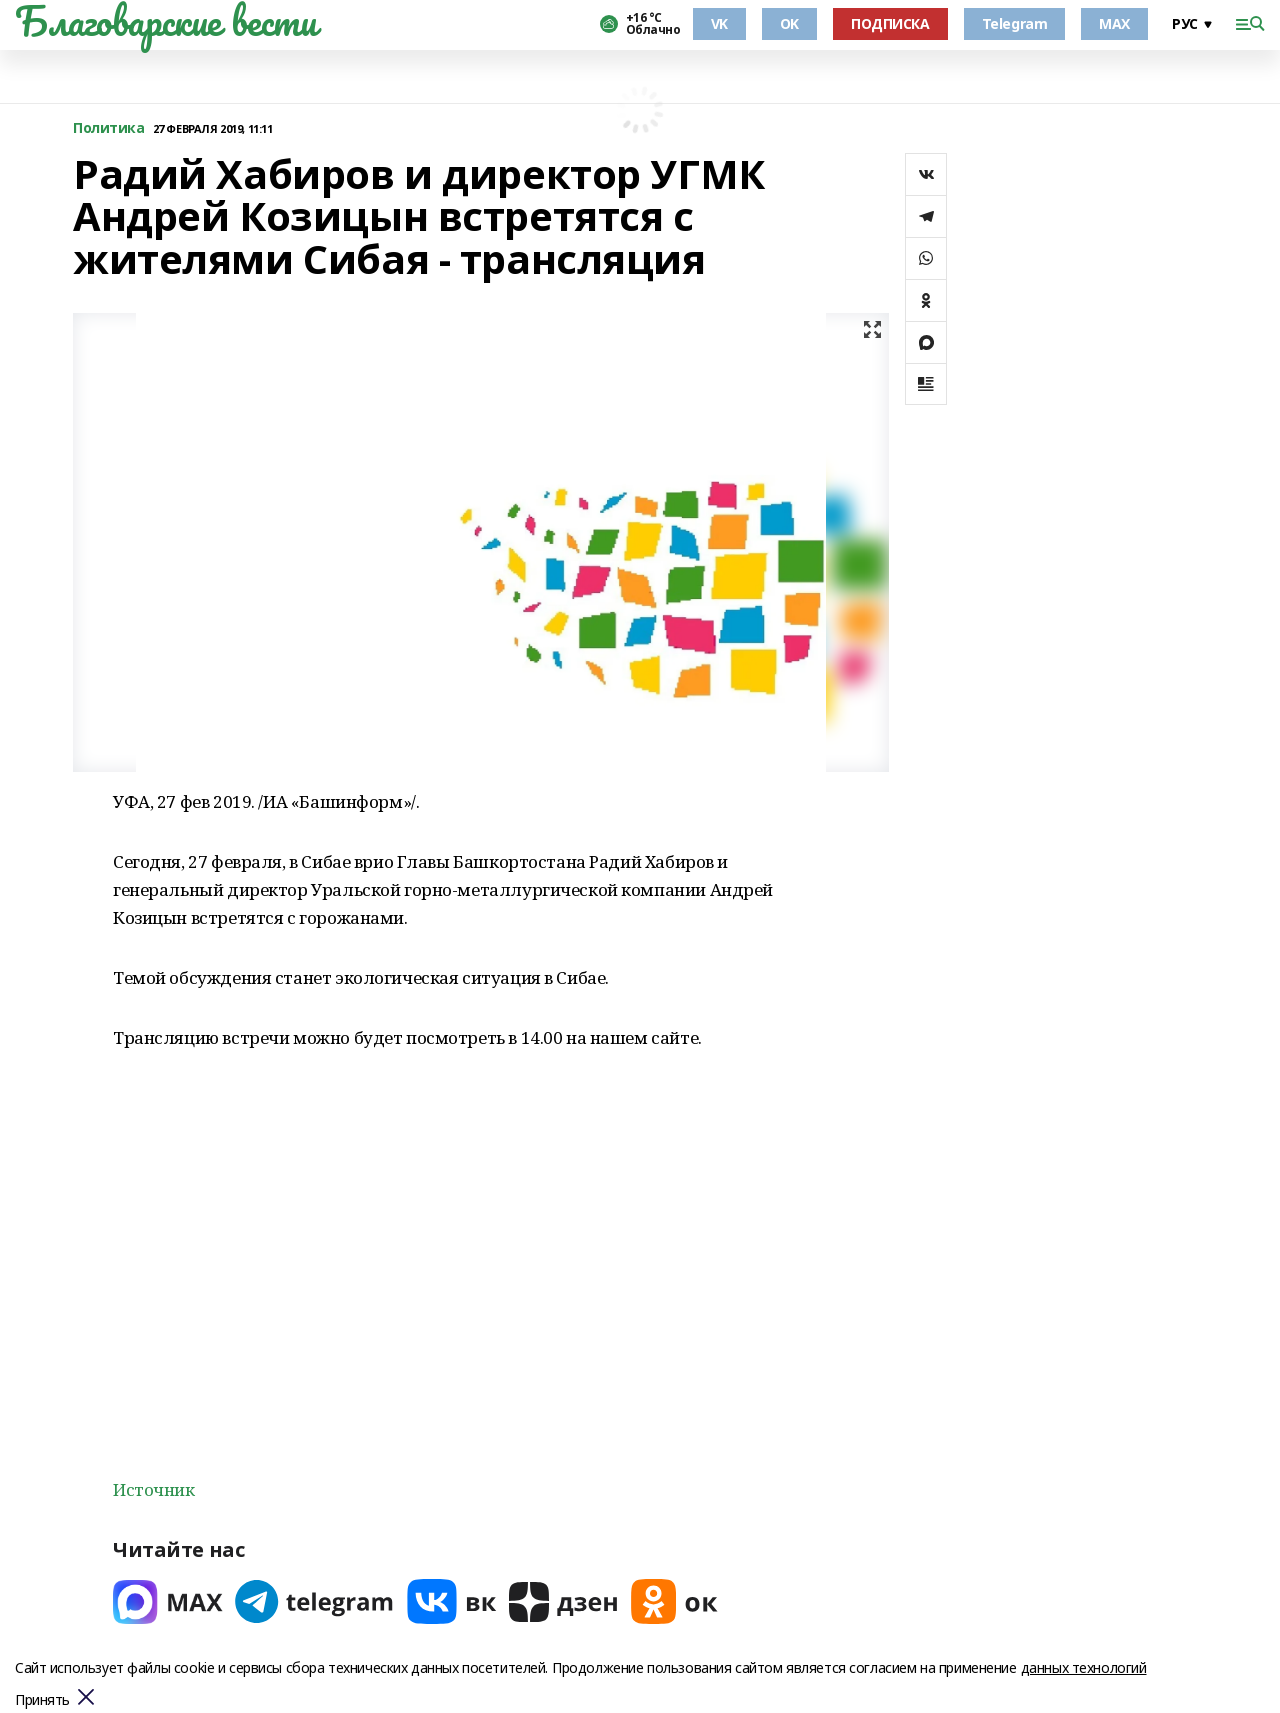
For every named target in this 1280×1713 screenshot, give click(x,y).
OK (789, 23)
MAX (1114, 23)
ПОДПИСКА (890, 23)
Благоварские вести (165, 21)
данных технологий (1084, 1667)
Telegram (1015, 23)
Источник (154, 1489)
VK (719, 23)
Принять (42, 1700)
